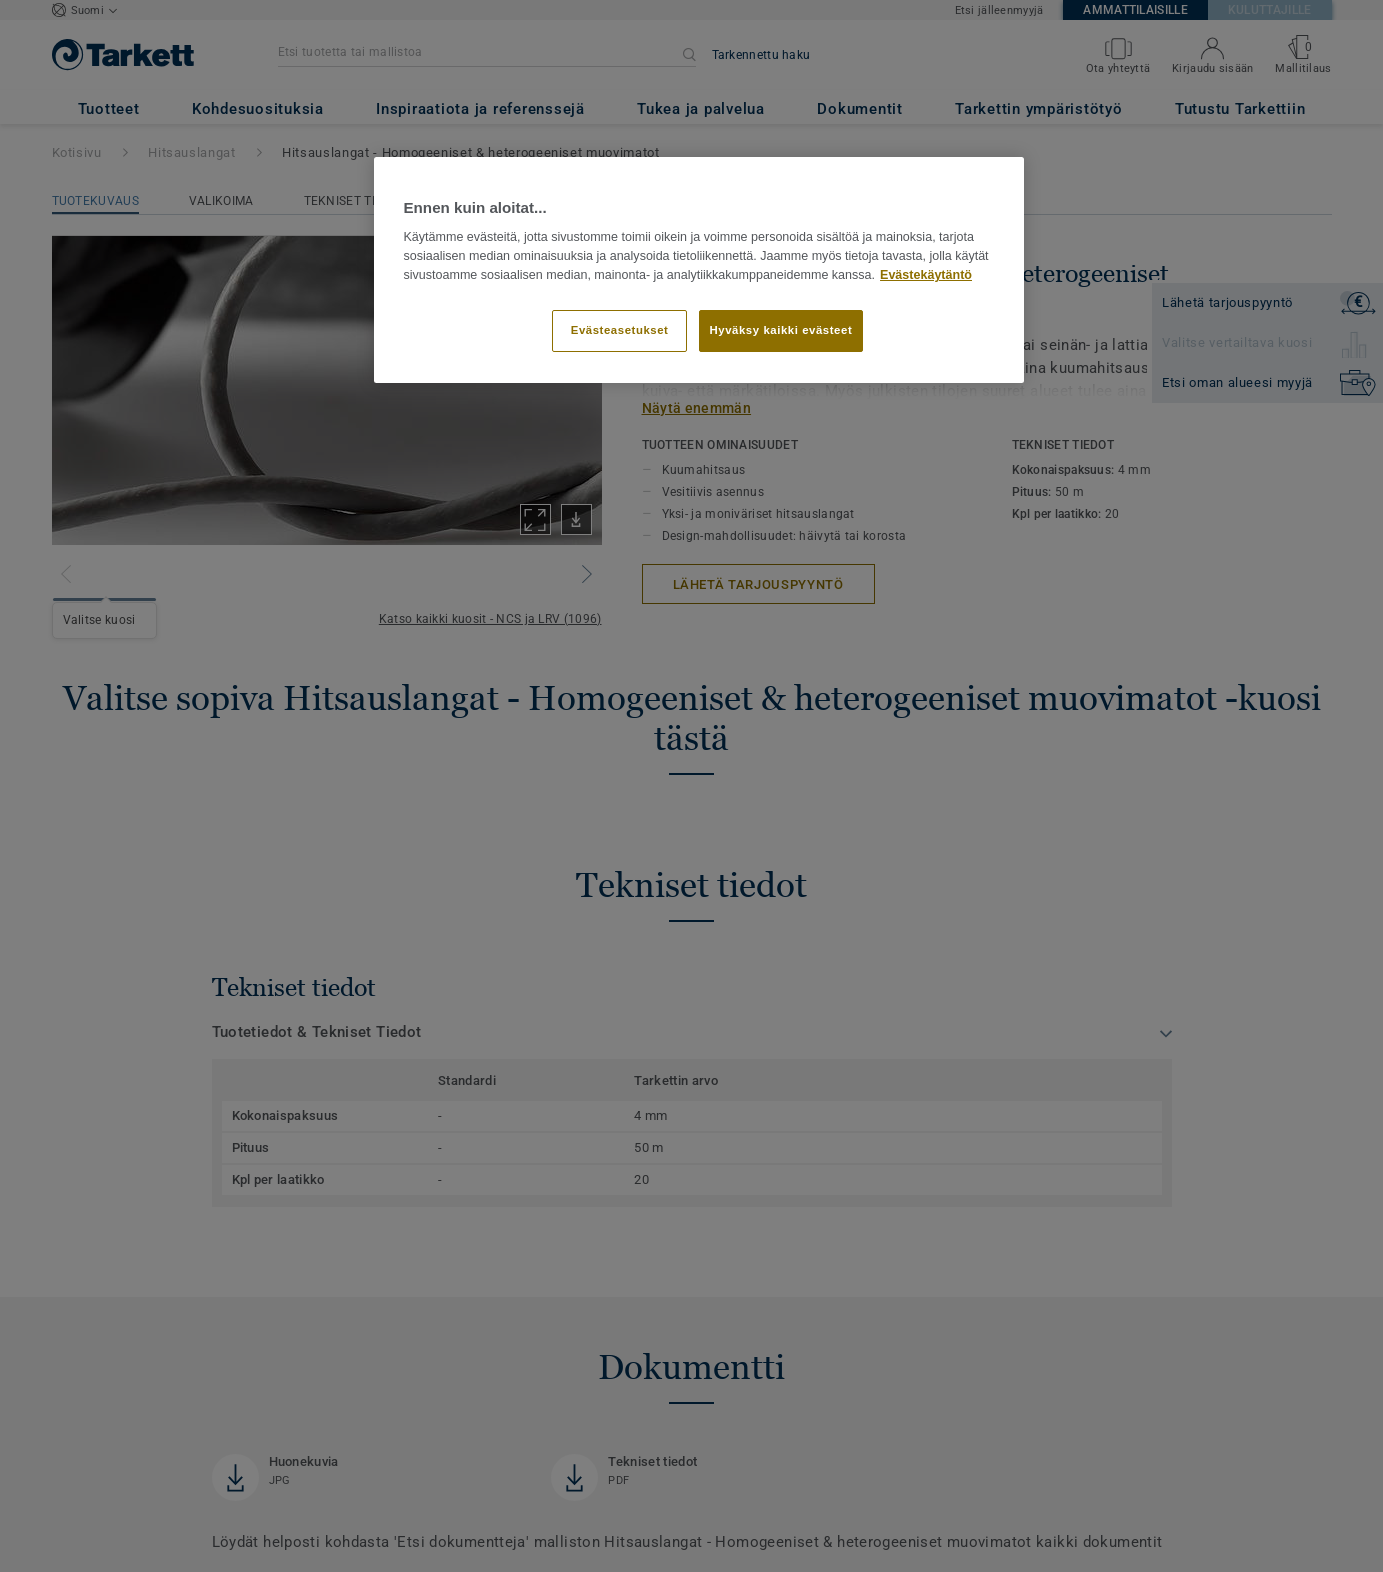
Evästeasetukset (620, 330)
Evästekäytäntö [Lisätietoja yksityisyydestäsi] (926, 275)
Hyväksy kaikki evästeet (781, 330)
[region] (699, 270)
